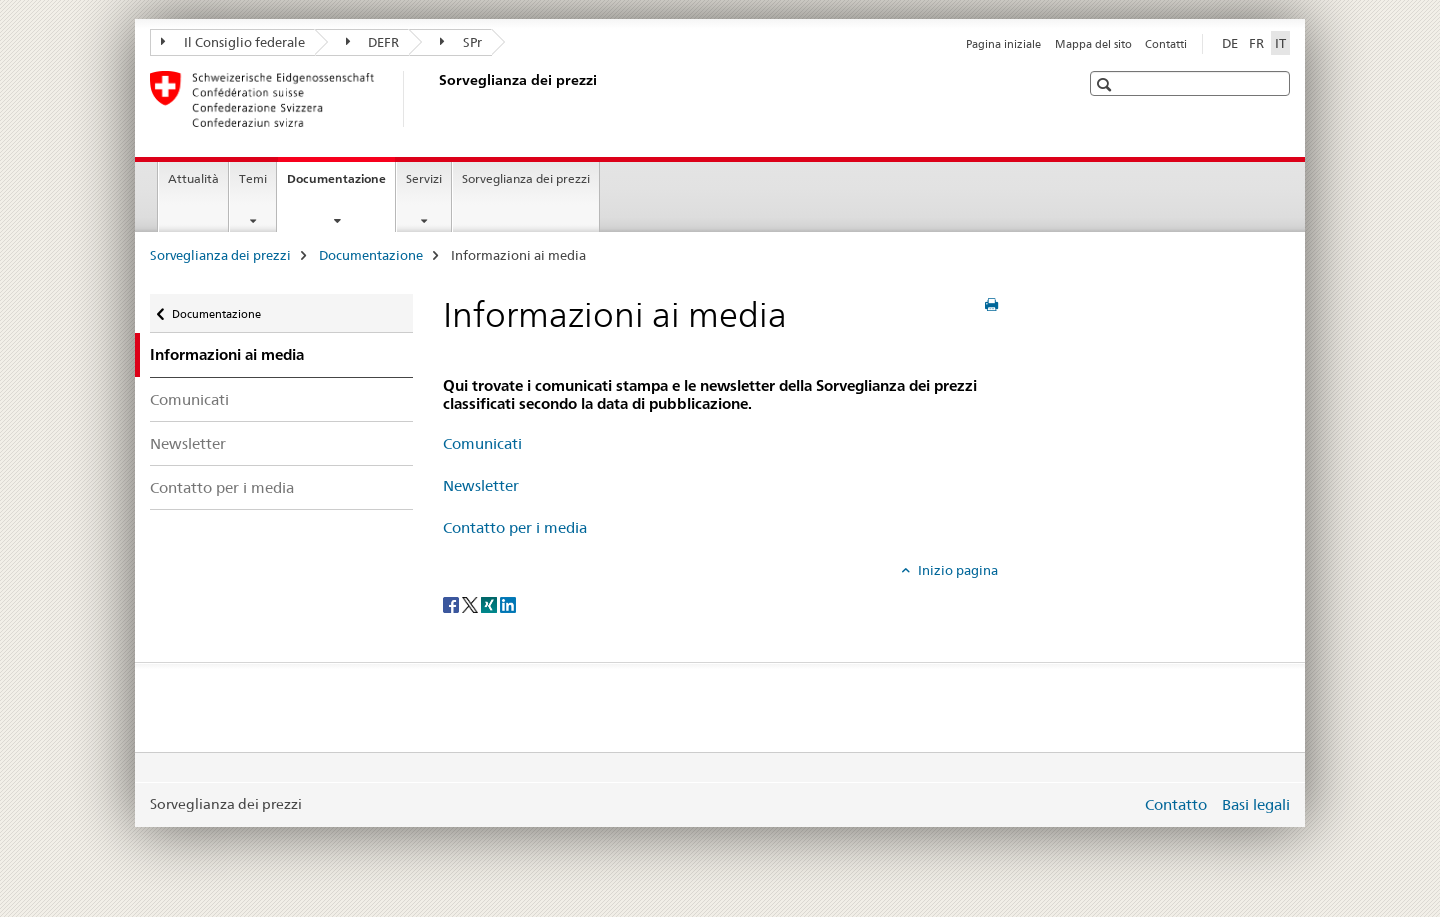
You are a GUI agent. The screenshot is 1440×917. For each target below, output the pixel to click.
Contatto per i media (222, 487)
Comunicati (189, 399)
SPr (461, 42)
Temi (253, 178)
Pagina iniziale (1003, 44)
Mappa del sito (1093, 44)
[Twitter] (471, 603)
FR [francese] (1256, 43)
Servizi (424, 178)
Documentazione (341, 185)
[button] (1106, 84)
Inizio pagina (956, 570)
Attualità (193, 178)
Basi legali (1256, 804)
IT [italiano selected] (1280, 43)
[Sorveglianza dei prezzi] (435, 99)
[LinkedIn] (508, 603)
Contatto (1176, 804)
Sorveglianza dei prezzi (526, 178)
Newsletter (188, 443)
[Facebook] (452, 603)
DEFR (373, 42)
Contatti (1166, 44)
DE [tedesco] (1230, 43)
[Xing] (490, 603)
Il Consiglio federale (233, 42)
